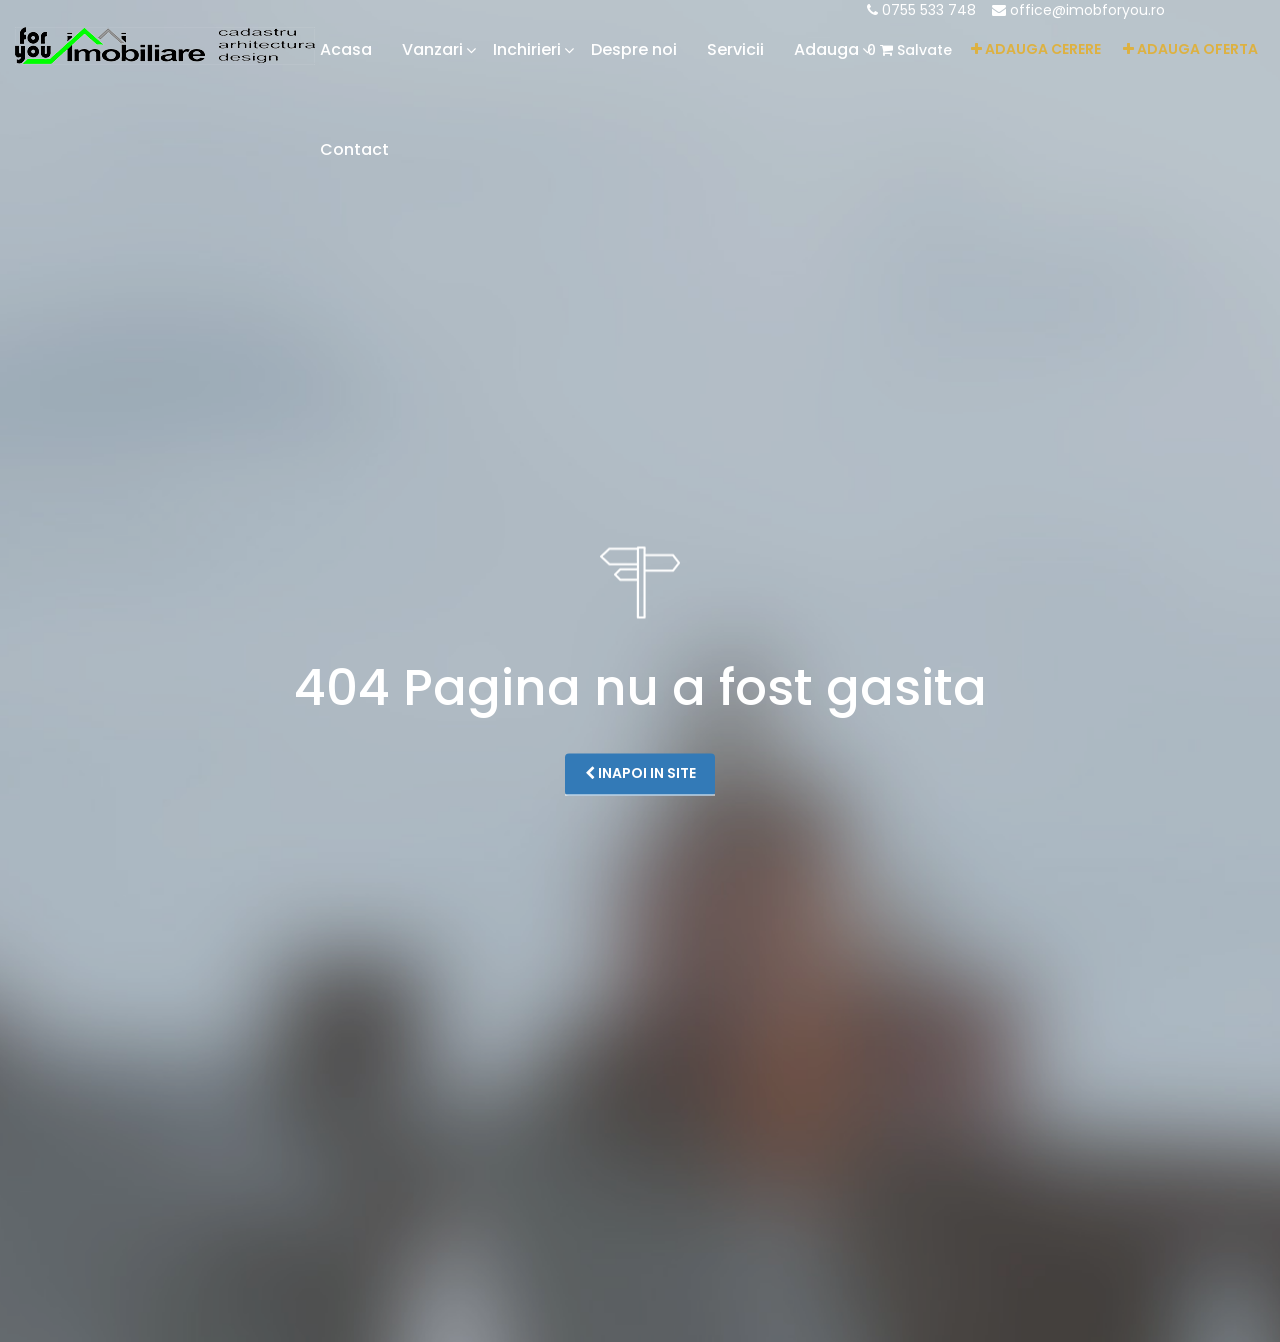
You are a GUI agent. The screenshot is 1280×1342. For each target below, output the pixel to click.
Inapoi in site (640, 773)
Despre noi (634, 49)
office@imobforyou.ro (1078, 10)
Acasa (346, 49)
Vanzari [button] (432, 49)
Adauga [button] (826, 49)
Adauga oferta (1190, 49)
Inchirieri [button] (527, 49)
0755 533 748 (921, 10)
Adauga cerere (1036, 49)
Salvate (909, 50)
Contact (354, 149)
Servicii (735, 49)
